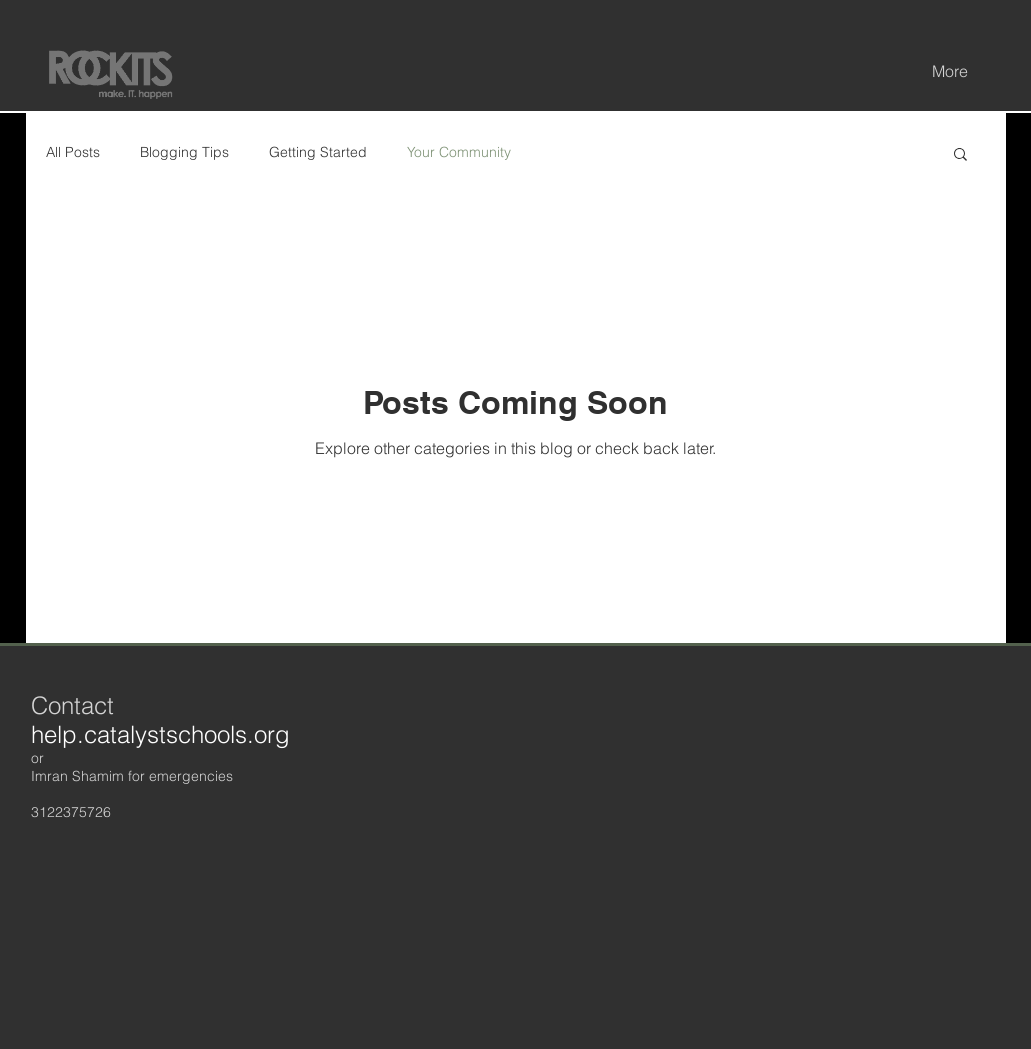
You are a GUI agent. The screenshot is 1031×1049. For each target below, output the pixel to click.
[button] (960, 155)
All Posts (73, 152)
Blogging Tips (184, 152)
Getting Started (318, 152)
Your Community (459, 152)
